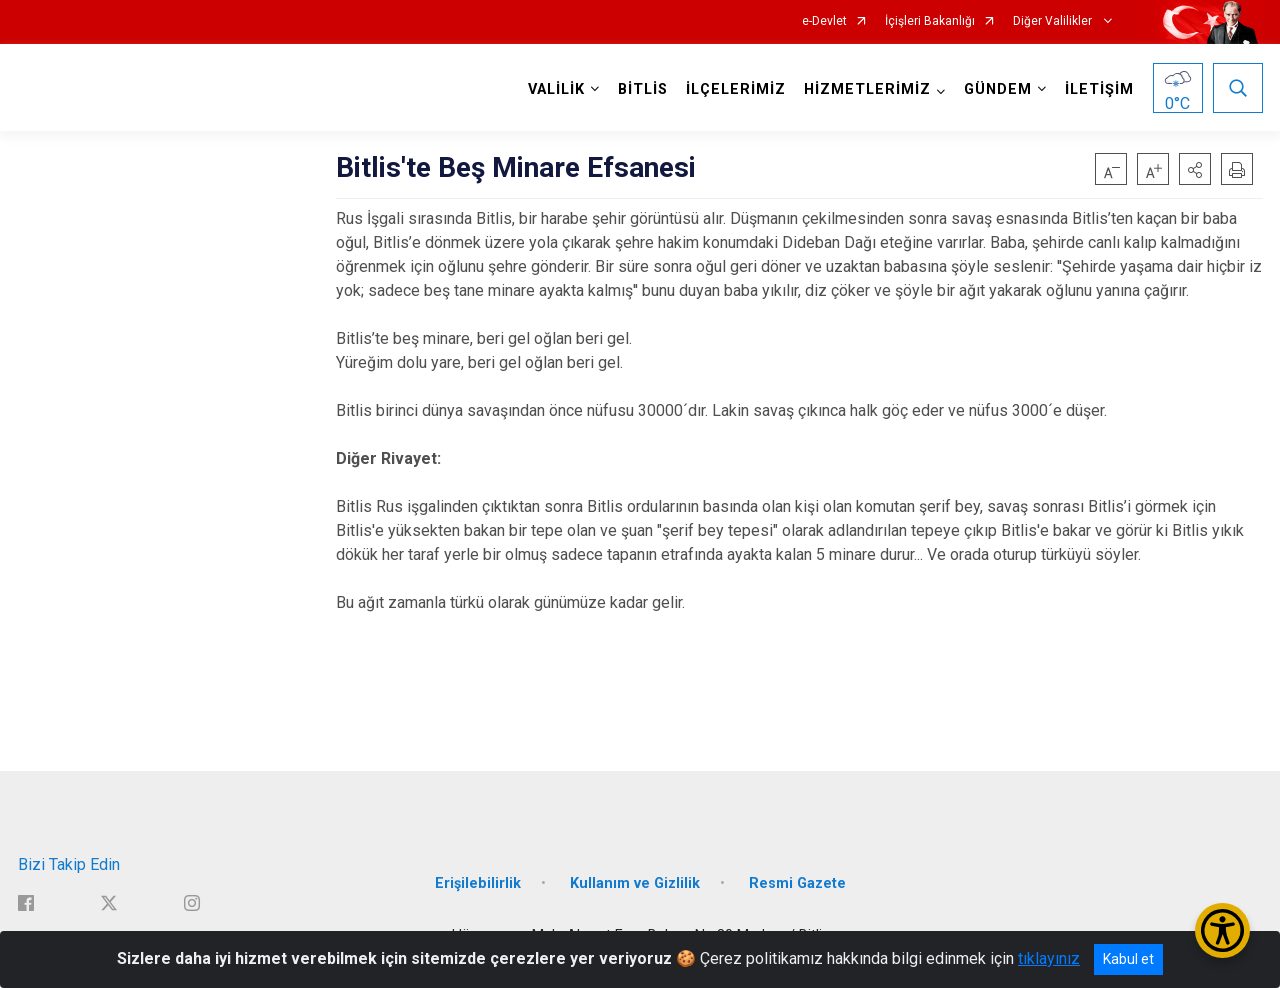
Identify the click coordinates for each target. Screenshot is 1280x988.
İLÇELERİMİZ (736, 89)
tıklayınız (1049, 958)
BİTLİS (643, 89)
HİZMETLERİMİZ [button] (867, 89)
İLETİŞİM (1099, 89)
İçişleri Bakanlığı (930, 21)
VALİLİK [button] (556, 89)
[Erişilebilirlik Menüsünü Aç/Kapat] (1222, 930)
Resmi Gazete (797, 883)
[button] (1195, 169)
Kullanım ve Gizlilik (635, 883)
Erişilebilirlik (478, 883)
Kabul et (1128, 959)
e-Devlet (824, 21)
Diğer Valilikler (1054, 21)
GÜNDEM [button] (998, 89)
